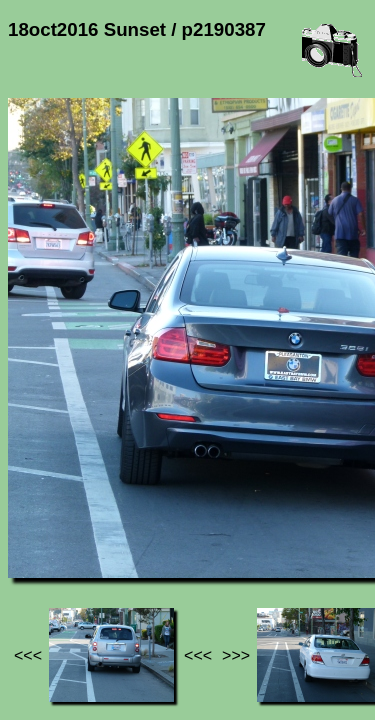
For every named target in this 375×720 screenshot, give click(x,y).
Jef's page (44, 520)
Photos (119, 520)
